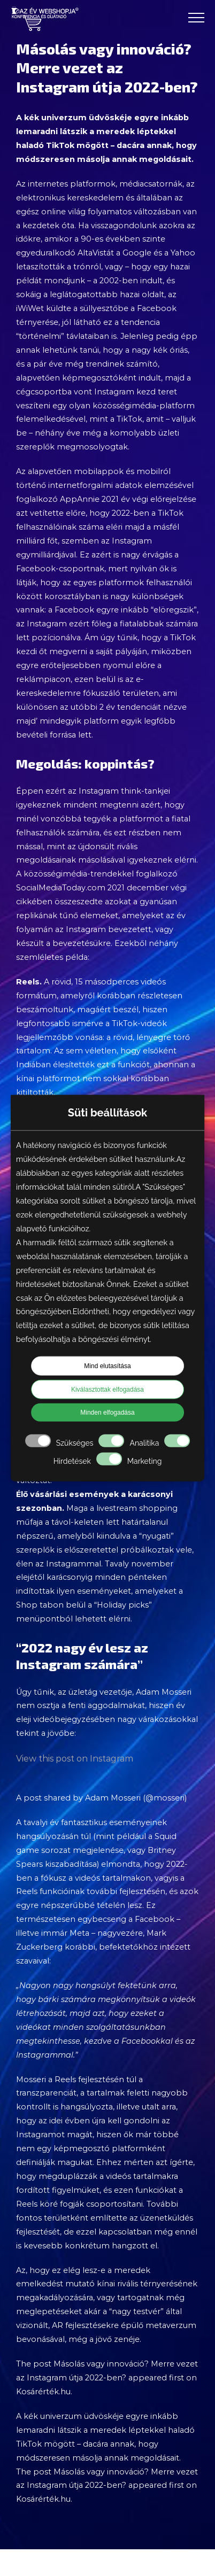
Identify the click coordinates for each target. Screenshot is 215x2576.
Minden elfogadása (107, 1412)
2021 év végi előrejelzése (149, 499)
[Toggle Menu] (196, 17)
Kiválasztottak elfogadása (107, 1389)
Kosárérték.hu (43, 2391)
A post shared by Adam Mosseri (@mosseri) (101, 1798)
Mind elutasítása (107, 1365)
